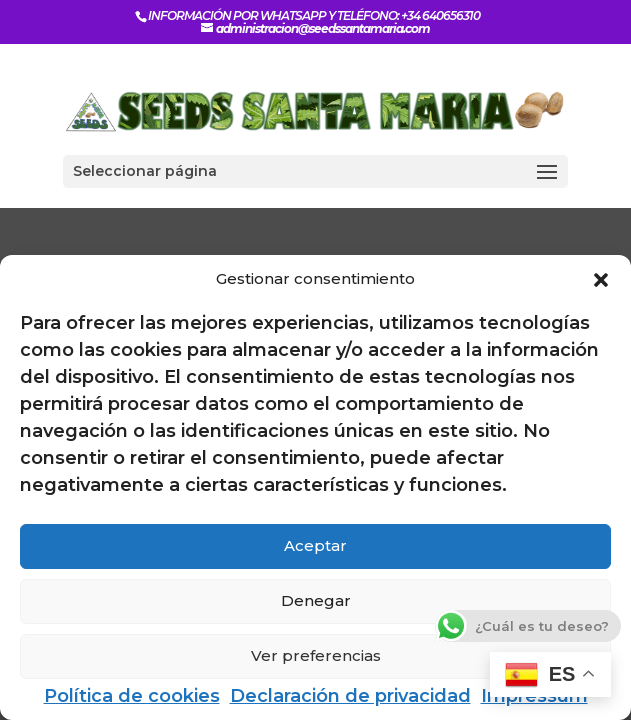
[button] (601, 280)
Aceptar (315, 545)
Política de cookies (132, 696)
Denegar (316, 600)
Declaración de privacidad (350, 696)
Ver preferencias (316, 655)
